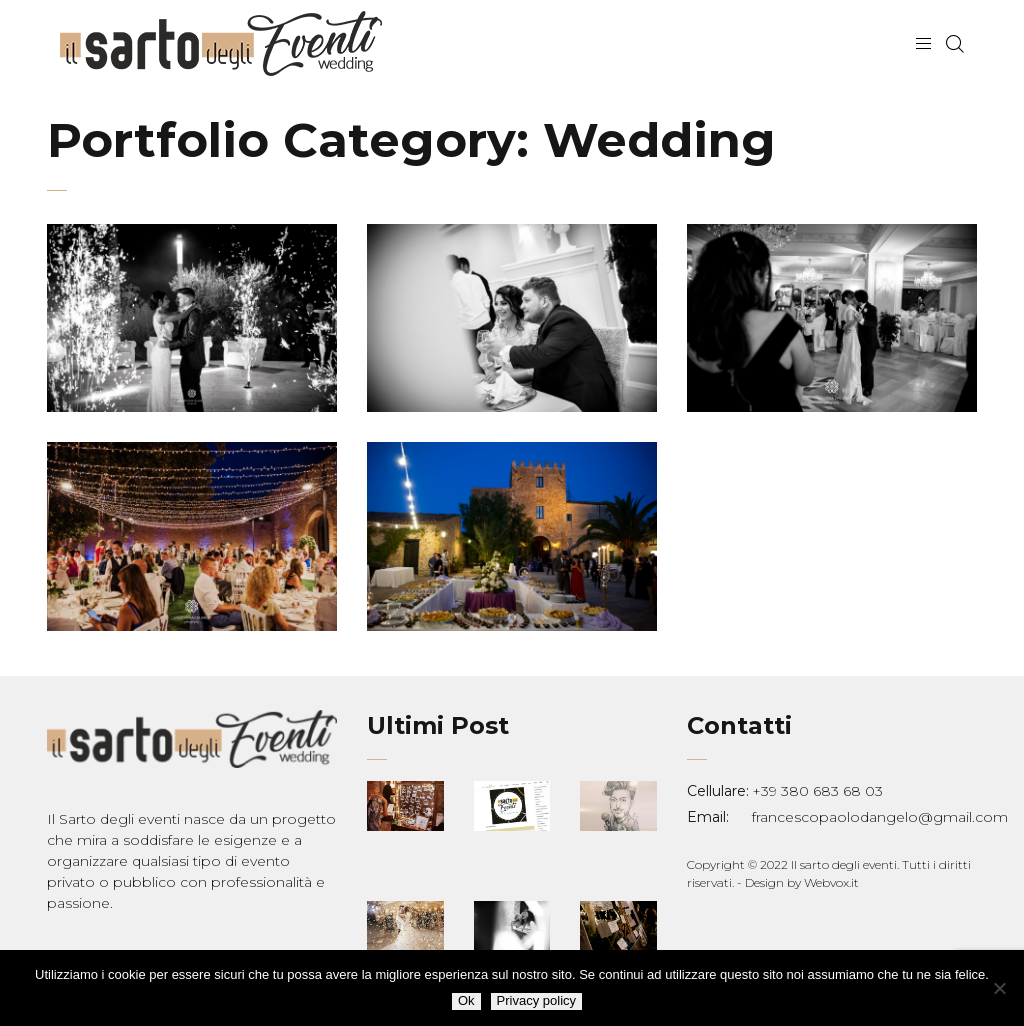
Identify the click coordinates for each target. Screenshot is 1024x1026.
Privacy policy (536, 1000)
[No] (999, 988)
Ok (466, 1000)
